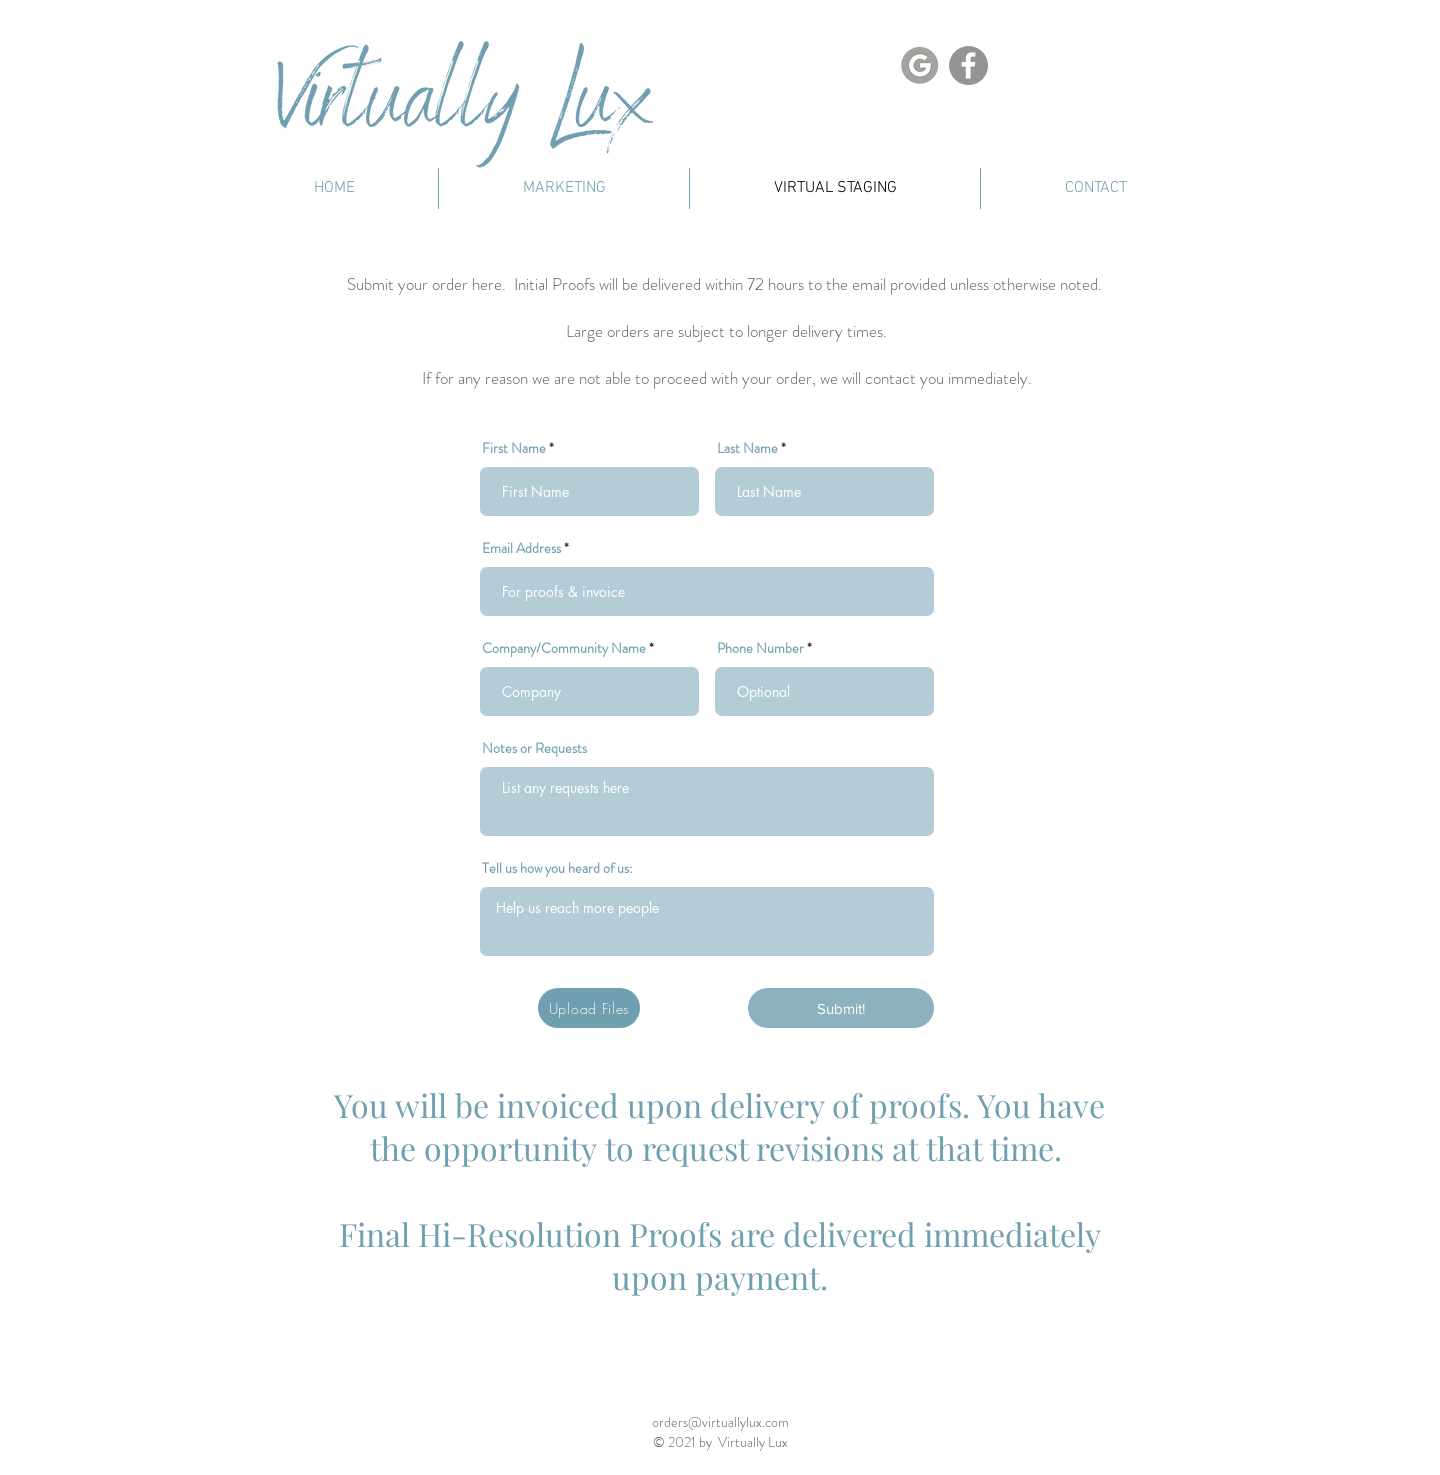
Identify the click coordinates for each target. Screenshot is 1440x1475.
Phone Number (760, 648)
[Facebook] (968, 65)
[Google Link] (919, 65)
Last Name (747, 448)
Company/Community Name (564, 648)
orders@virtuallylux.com (720, 1422)
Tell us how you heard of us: (557, 868)
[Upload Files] (589, 1008)
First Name (514, 448)
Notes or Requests (534, 748)
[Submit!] (841, 1008)
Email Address (521, 548)
